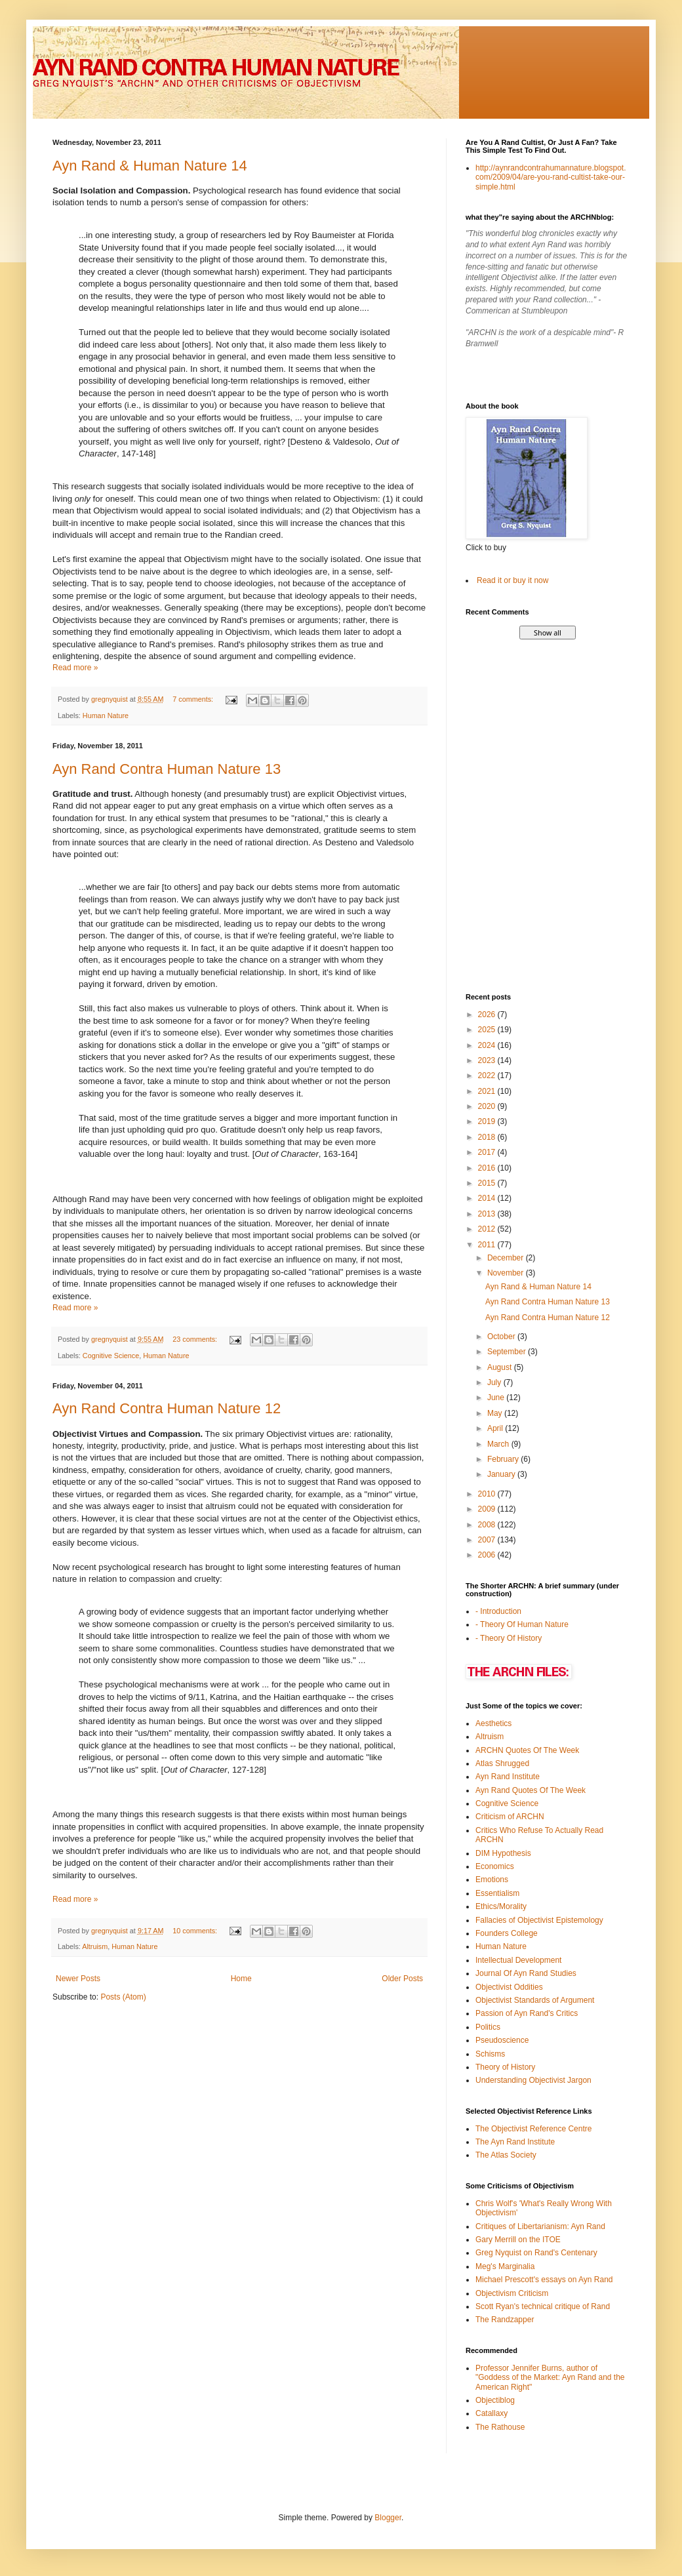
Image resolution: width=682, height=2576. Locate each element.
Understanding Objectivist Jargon (533, 2080)
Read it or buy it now (512, 580)
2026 (488, 1014)
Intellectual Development (518, 1960)
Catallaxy (491, 2413)
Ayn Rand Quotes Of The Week (530, 1790)
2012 (488, 1229)
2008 (488, 1524)
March (499, 1444)
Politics (487, 2027)
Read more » (75, 667)
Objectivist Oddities (509, 1987)
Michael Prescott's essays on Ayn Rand (544, 2279)
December (506, 1257)
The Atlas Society (505, 2155)
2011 (488, 1244)
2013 (488, 1213)
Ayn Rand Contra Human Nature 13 (166, 769)
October (502, 1336)
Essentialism (497, 1893)
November (506, 1273)
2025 (488, 1029)
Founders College (506, 1933)
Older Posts (402, 1978)
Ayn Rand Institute (507, 1776)
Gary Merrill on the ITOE (518, 2239)
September (507, 1351)
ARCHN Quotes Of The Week (527, 1750)
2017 (488, 1152)
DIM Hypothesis (503, 1853)
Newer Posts (78, 1978)
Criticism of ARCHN (509, 1816)
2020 (488, 1106)
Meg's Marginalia (504, 2266)
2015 (488, 1183)
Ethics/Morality (501, 1906)
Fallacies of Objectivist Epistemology (539, 1920)
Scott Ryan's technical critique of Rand (542, 2306)
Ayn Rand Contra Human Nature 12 (166, 1408)
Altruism (95, 1946)
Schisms (490, 2054)
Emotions (491, 1879)
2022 (488, 1075)
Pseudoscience (502, 2040)
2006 (488, 1555)
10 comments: (195, 1931)
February (504, 1459)
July (495, 1382)
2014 (488, 1198)
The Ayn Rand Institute (515, 2141)
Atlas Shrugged (502, 1763)
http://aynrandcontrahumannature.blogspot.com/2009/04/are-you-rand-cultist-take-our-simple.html (550, 177)
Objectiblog (495, 2400)
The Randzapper (504, 2319)
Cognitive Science (111, 1355)
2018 (488, 1137)
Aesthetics (493, 1723)
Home (241, 1978)
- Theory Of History (508, 1638)
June (496, 1397)
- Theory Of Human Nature (522, 1624)
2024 (488, 1045)
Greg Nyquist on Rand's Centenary (536, 2252)
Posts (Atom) (123, 1997)
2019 (488, 1121)
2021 (488, 1091)
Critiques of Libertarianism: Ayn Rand (540, 2226)
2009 (488, 1509)
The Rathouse (500, 2427)
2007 (488, 1539)
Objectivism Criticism (511, 2293)
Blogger (387, 2517)
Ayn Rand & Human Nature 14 (149, 165)
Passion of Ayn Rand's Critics (526, 2013)
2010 (488, 1494)
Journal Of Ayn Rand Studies (525, 1973)
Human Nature (106, 715)
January (502, 1474)
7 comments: (193, 699)
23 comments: (195, 1339)
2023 (488, 1060)
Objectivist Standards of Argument (534, 2000)
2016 (488, 1168)
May (495, 1413)
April (496, 1428)
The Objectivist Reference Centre (533, 2128)
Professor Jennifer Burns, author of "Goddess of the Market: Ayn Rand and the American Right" (550, 2378)
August (500, 1367)
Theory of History (505, 2067)
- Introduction (498, 1611)
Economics (494, 1866)
